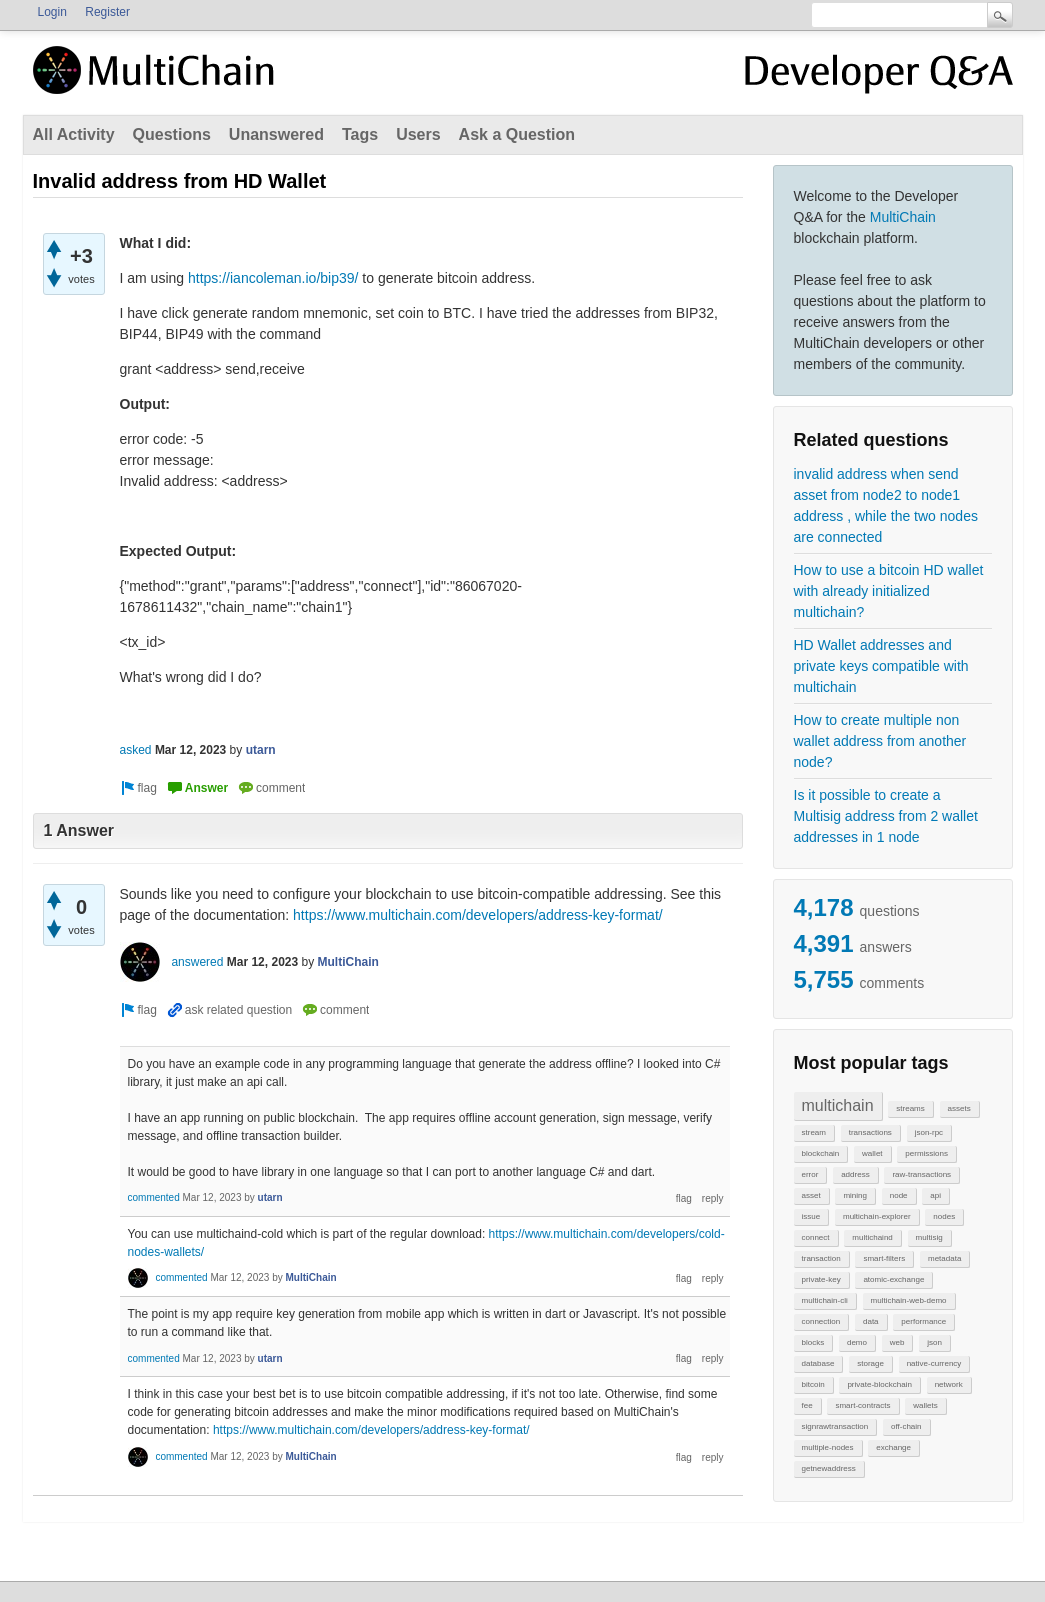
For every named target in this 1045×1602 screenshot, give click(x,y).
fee (807, 1405)
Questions (172, 134)
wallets (925, 1405)
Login (52, 12)
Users (418, 134)
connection (821, 1321)
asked (136, 750)
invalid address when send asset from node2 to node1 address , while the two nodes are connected (886, 505)
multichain (838, 1105)
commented (154, 1197)
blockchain (821, 1153)
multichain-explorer (877, 1216)
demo (857, 1342)
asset (811, 1195)
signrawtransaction (835, 1426)
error (810, 1174)
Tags (360, 134)
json (934, 1342)
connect (816, 1237)
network (949, 1384)
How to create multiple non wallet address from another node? (880, 741)
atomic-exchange (893, 1279)
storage (870, 1363)
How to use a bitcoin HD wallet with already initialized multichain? (889, 591)
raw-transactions (921, 1174)
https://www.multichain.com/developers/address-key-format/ (478, 915)
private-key (821, 1279)
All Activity (74, 134)
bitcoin (813, 1384)
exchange (893, 1447)
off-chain (906, 1426)
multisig (929, 1237)
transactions (870, 1132)
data (871, 1321)
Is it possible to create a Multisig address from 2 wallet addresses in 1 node (886, 816)
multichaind (872, 1237)
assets (959, 1108)
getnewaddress (829, 1468)
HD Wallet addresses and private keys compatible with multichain (881, 666)
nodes (944, 1216)
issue (811, 1216)
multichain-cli (825, 1300)
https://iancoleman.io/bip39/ (273, 278)
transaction (821, 1258)
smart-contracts (862, 1405)
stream (814, 1132)
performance (923, 1321)
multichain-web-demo (909, 1300)
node (899, 1195)
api (935, 1195)
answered (197, 962)
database (818, 1363)
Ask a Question (517, 134)
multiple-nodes (828, 1447)
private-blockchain (879, 1384)
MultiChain (903, 217)
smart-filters (884, 1258)
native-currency (934, 1363)
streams (910, 1108)
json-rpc (929, 1132)
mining (855, 1195)
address (855, 1174)
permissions (926, 1153)
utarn (261, 750)
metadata (944, 1258)
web (897, 1342)
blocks (813, 1342)
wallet (872, 1153)
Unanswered (276, 134)
